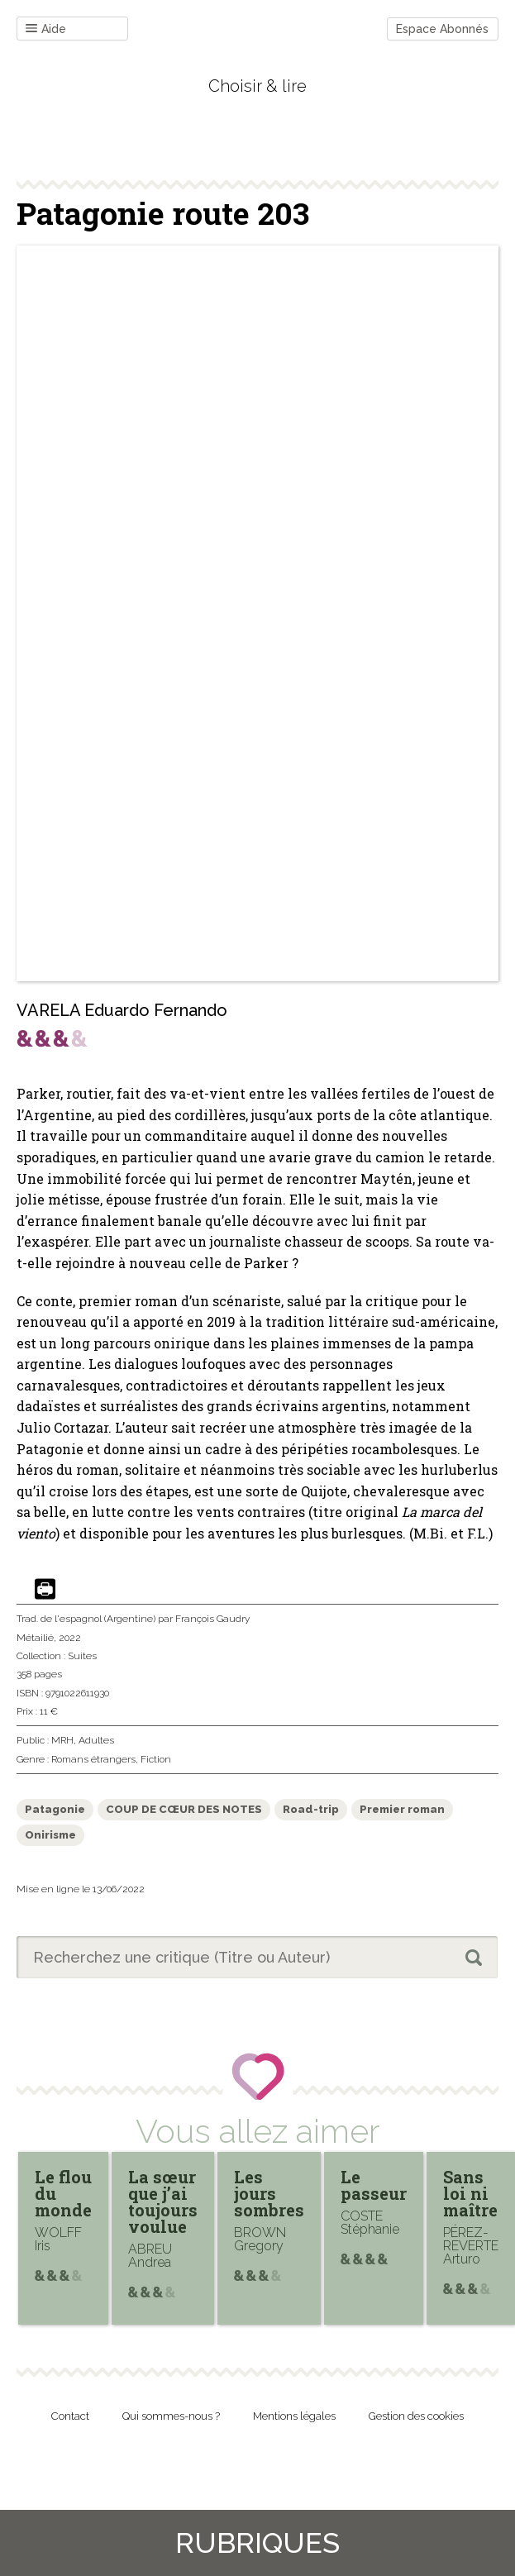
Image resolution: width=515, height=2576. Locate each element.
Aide (46, 29)
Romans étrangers (93, 1759)
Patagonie (55, 1809)
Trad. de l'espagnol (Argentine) (86, 1618)
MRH (62, 1740)
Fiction (156, 1759)
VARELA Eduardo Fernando (122, 1010)
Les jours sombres (269, 2193)
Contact (70, 2416)
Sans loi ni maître (470, 2193)
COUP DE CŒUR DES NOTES (184, 1809)
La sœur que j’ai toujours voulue (163, 2201)
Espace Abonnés (442, 29)
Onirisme (50, 1835)
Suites (82, 1656)
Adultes (96, 1740)
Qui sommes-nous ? (171, 2416)
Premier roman (402, 1809)
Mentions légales (294, 2416)
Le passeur (374, 2185)
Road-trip (311, 1809)
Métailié (35, 1637)
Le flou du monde (63, 2193)
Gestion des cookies (416, 2416)
